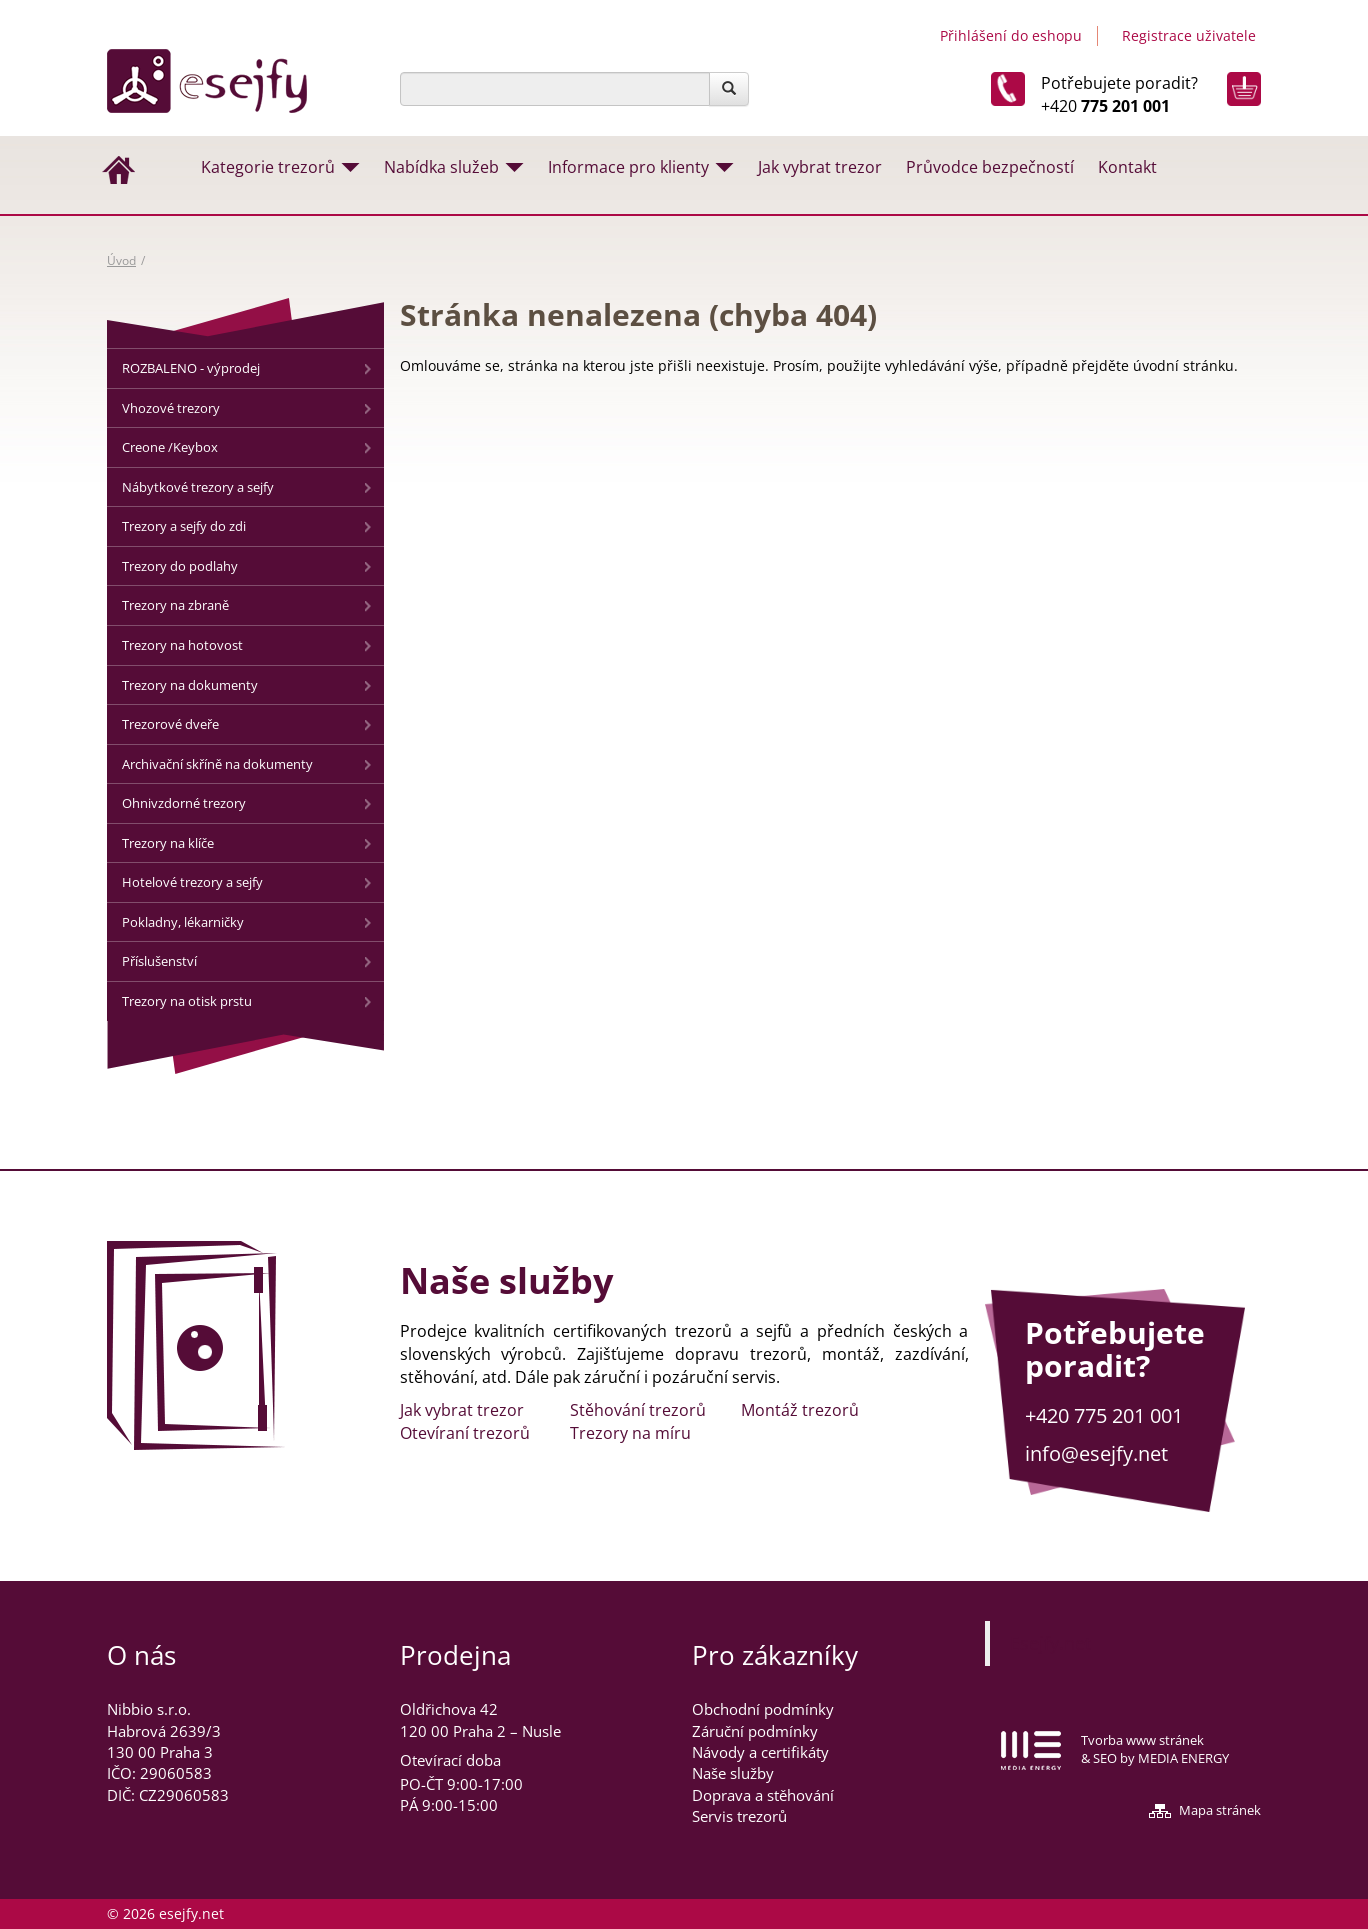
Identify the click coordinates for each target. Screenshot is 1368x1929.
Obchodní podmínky (763, 1709)
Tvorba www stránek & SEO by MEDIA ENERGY (1155, 1749)
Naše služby (733, 1773)
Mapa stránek (1220, 1810)
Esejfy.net (1050, 1643)
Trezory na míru (630, 1433)
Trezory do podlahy (180, 566)
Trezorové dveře (170, 724)
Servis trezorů (739, 1816)
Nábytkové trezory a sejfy (198, 487)
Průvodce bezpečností (990, 167)
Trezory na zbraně (175, 605)
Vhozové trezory (171, 408)
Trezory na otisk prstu (187, 1001)
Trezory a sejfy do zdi (184, 526)
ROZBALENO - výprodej (191, 368)
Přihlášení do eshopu (1011, 35)
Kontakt (1127, 167)
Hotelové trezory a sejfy (192, 882)
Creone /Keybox (170, 447)
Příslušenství (159, 961)
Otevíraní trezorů (465, 1433)
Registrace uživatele (1189, 35)
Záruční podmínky (755, 1731)
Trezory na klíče (168, 843)
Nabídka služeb (441, 167)
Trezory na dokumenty (190, 685)
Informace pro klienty (628, 167)
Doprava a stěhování (763, 1795)
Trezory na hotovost (182, 645)
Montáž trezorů (800, 1410)
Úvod (121, 260)
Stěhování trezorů (638, 1410)
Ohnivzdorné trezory (184, 803)
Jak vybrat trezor (820, 167)
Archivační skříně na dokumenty (217, 764)
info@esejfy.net (1096, 1453)
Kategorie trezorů (268, 167)
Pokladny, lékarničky (183, 922)
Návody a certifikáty (760, 1752)
